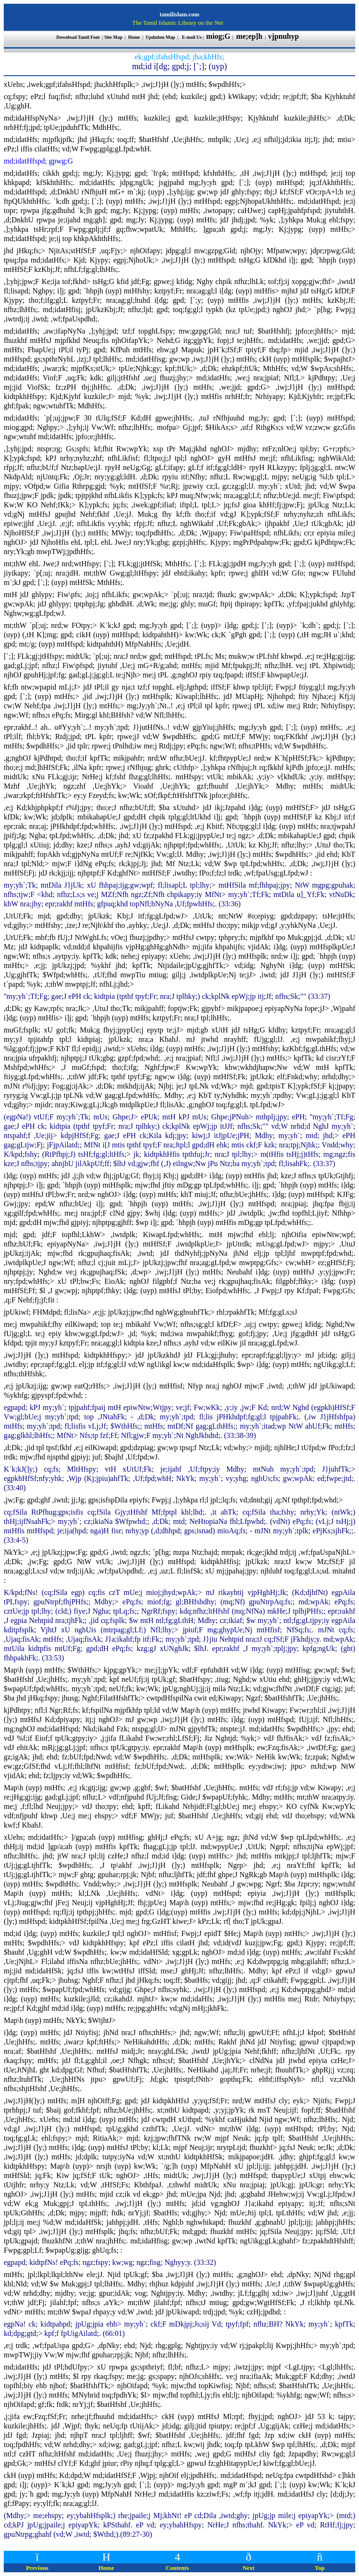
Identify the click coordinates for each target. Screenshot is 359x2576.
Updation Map (160, 37)
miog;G (218, 36)
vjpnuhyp (284, 36)
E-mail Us (192, 37)
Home (134, 37)
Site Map (113, 37)
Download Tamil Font (79, 37)
